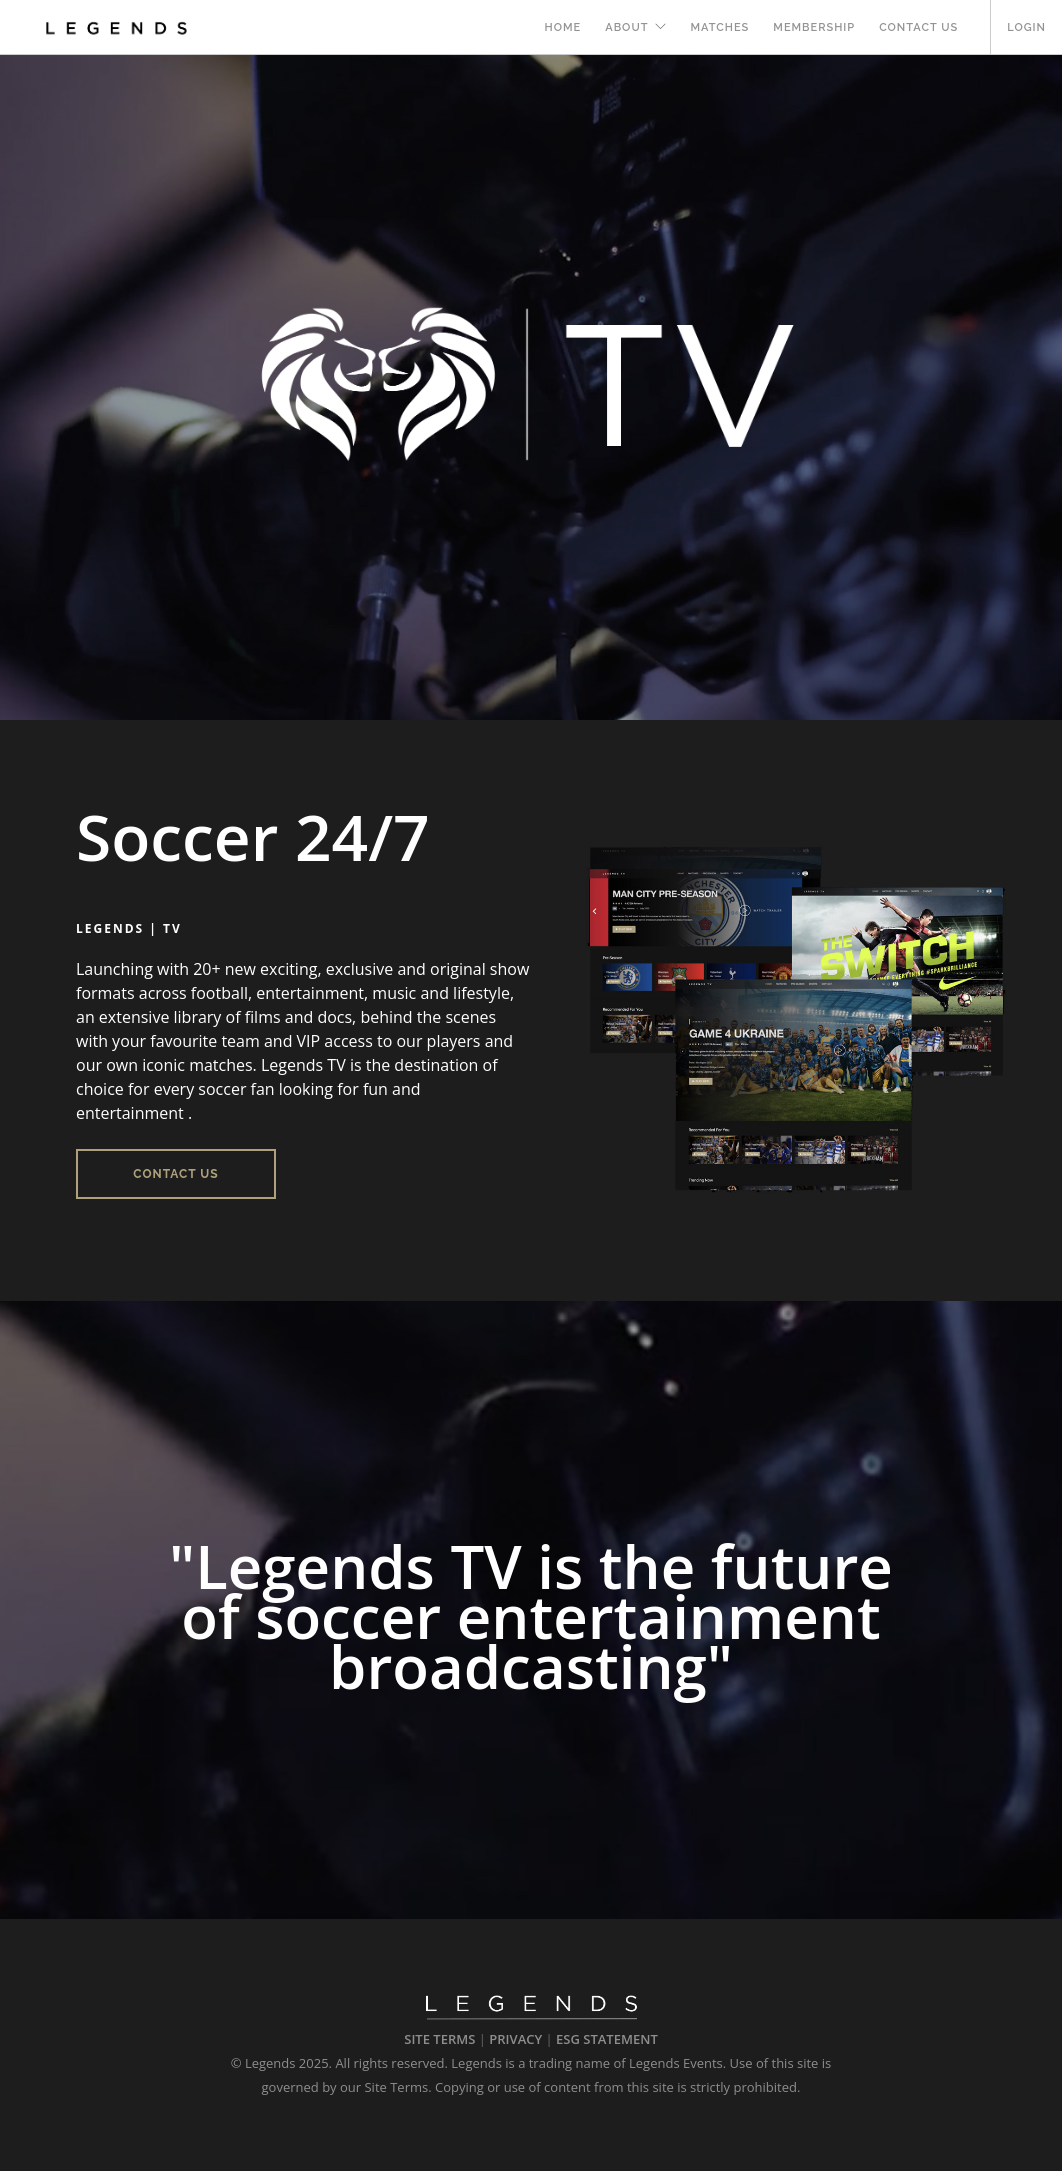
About (626, 27)
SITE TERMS (439, 2039)
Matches (719, 27)
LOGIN (1026, 27)
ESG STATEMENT (607, 2039)
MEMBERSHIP (814, 27)
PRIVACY (515, 2039)
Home (563, 27)
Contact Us (918, 27)
